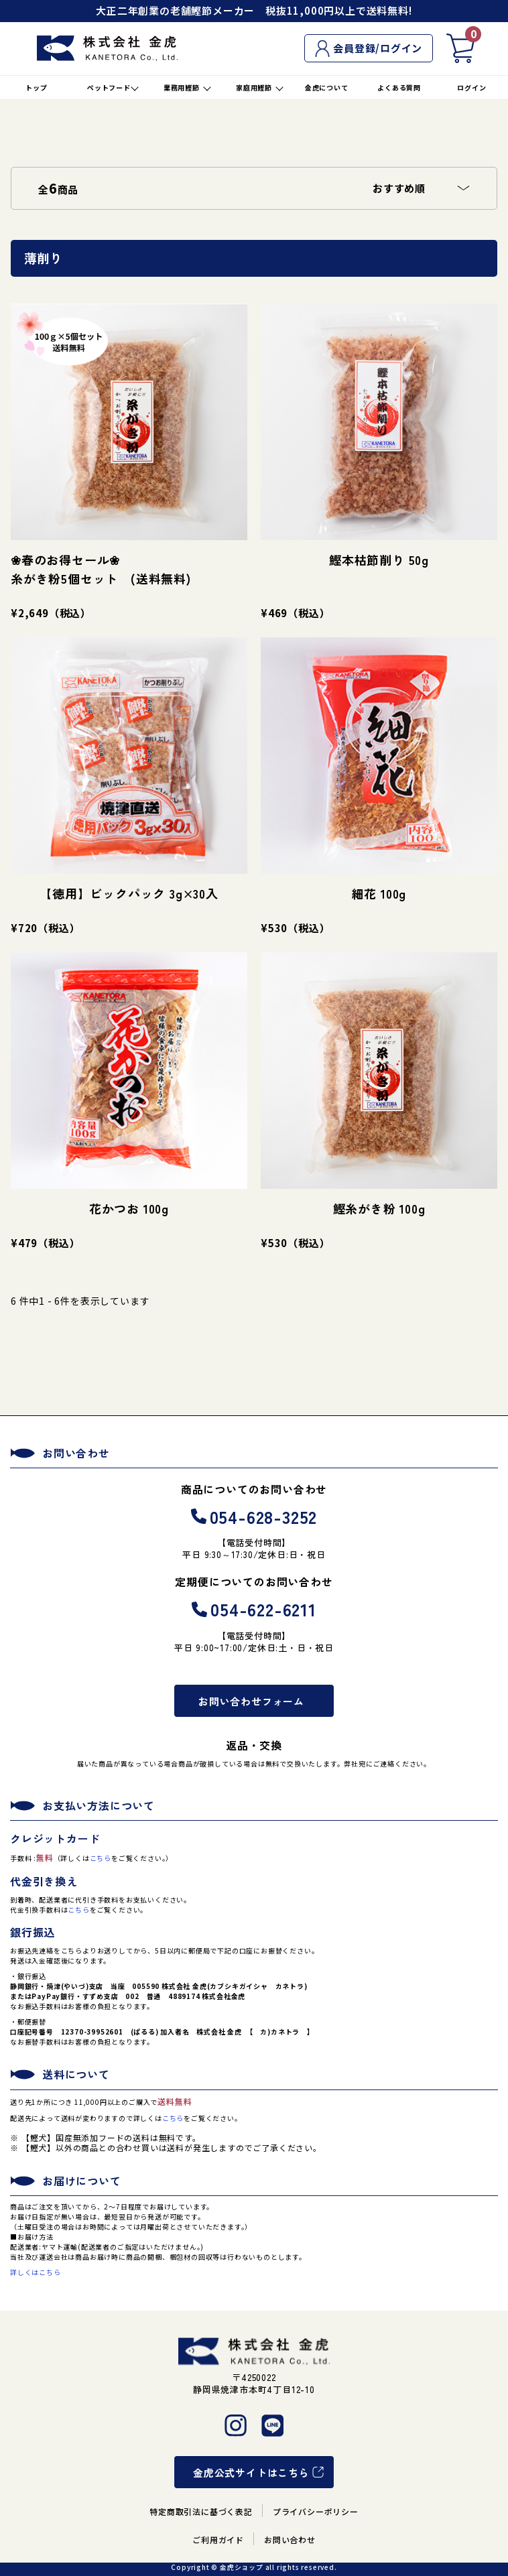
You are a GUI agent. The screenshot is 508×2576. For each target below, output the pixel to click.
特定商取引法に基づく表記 (201, 2511)
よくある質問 (399, 87)
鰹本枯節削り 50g (379, 559)
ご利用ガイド (218, 2539)
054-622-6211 (254, 1608)
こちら (100, 1858)
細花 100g (379, 893)
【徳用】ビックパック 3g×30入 (129, 893)
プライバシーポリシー (316, 2511)
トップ (36, 87)
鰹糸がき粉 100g (379, 1208)
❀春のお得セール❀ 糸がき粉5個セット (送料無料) (128, 569)
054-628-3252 (254, 1516)
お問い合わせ (290, 2539)
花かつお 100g (129, 1208)
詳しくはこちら (35, 2272)
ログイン (471, 87)
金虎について (326, 87)
